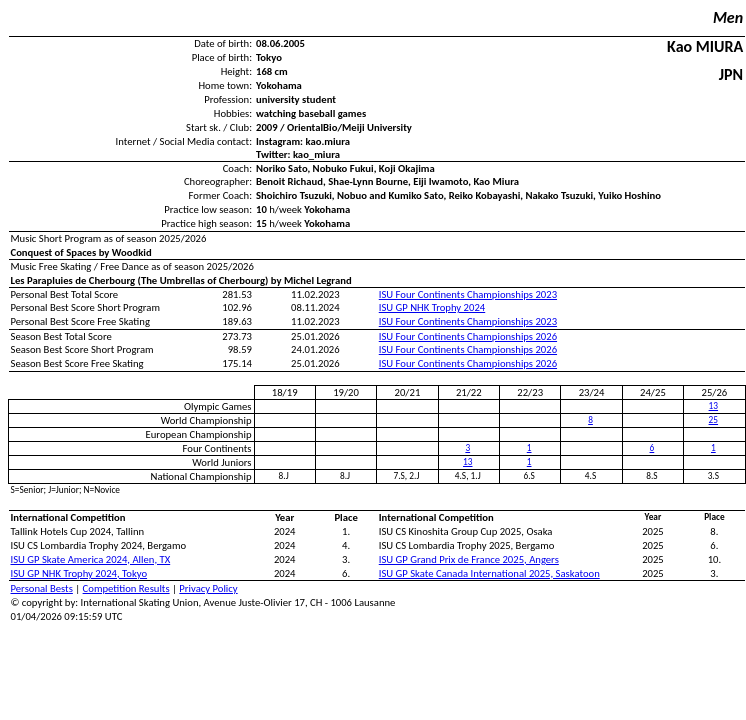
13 (713, 406)
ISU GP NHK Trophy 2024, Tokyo (79, 573)
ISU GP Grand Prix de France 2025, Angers (469, 559)
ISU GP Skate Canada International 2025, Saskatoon (489, 573)
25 (713, 420)
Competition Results (126, 588)
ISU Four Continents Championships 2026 (468, 336)
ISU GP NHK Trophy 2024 (432, 307)
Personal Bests (42, 588)
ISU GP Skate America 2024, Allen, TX (91, 559)
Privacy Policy (208, 588)
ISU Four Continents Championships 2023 (468, 294)
